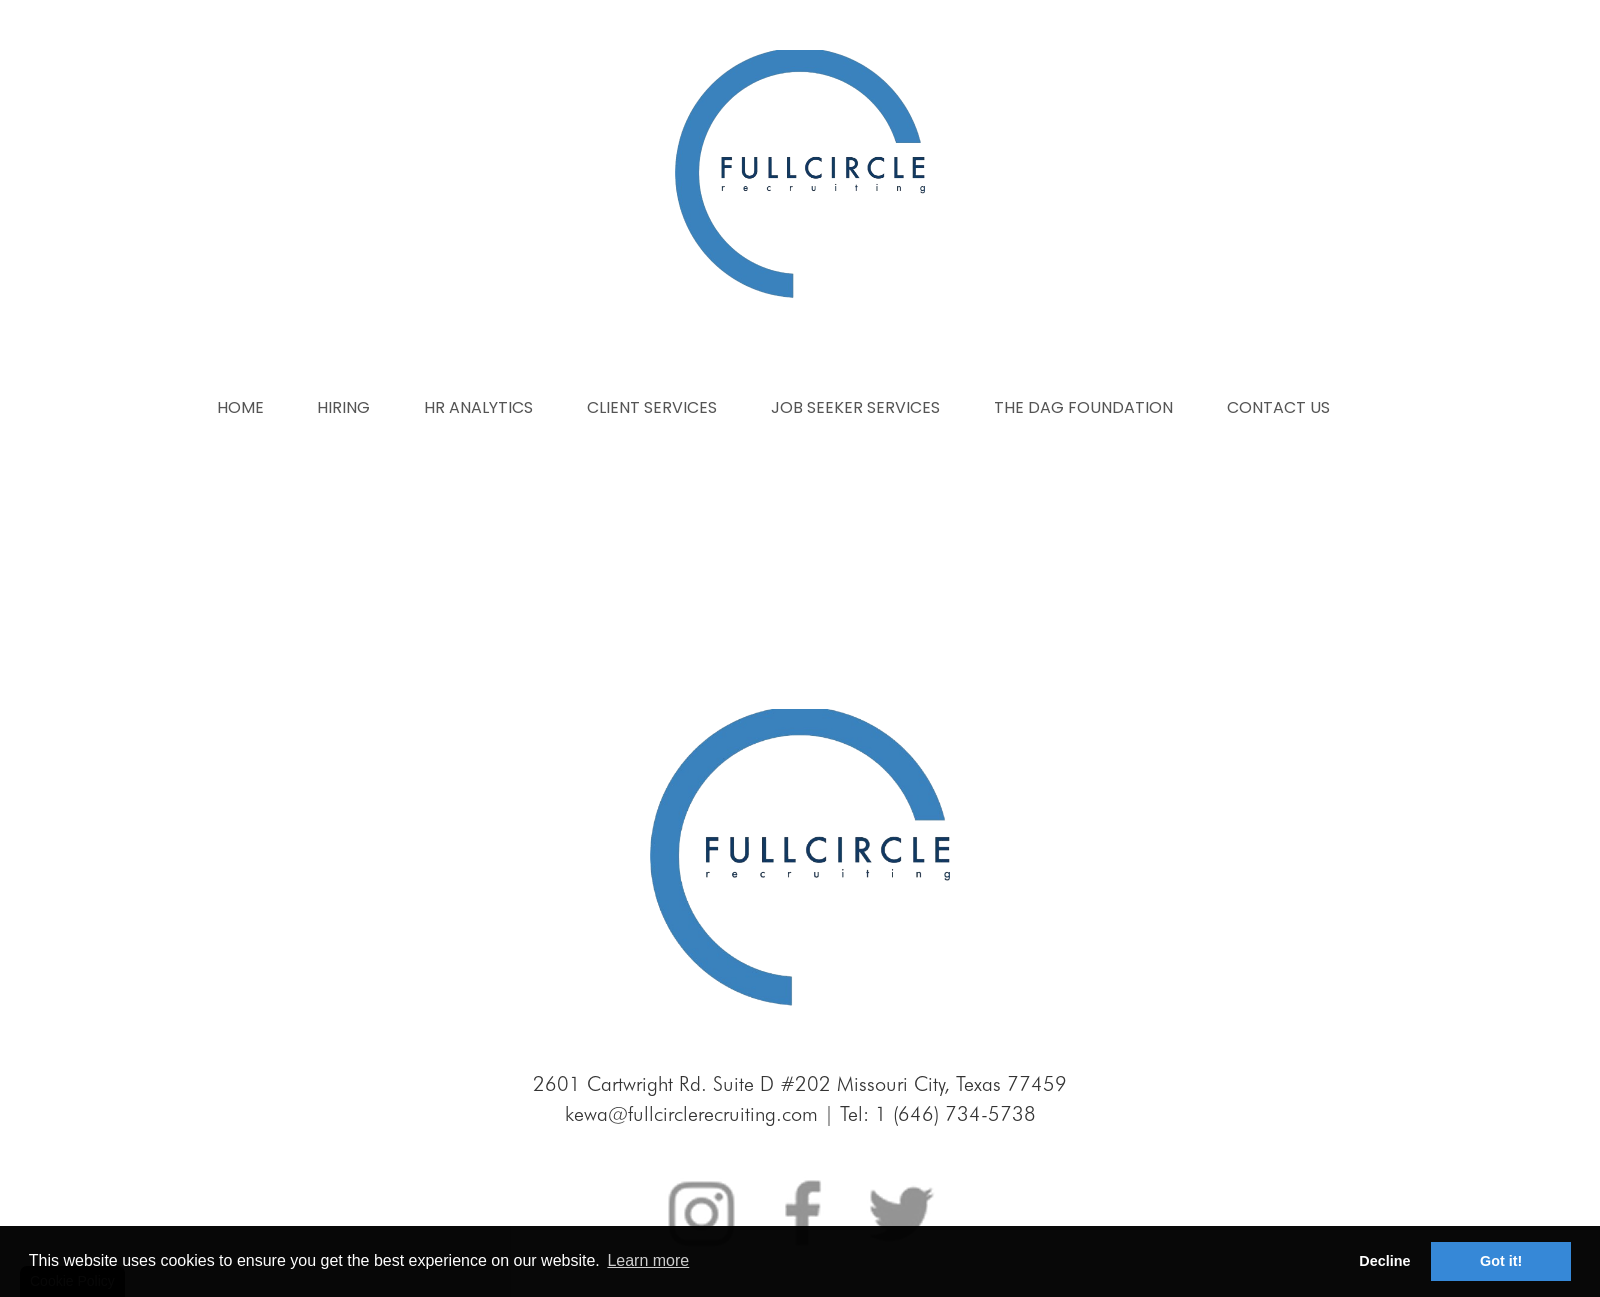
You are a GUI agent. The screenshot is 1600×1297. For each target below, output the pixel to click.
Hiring (343, 407)
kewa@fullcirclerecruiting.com (691, 1114)
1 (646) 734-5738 (955, 1114)
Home (240, 407)
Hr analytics (478, 407)
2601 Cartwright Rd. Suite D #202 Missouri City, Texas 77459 (800, 1084)
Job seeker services (855, 407)
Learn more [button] (648, 1260)
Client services (652, 407)
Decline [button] (1384, 1261)
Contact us (1278, 407)
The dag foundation (1083, 407)
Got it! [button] (1501, 1261)
